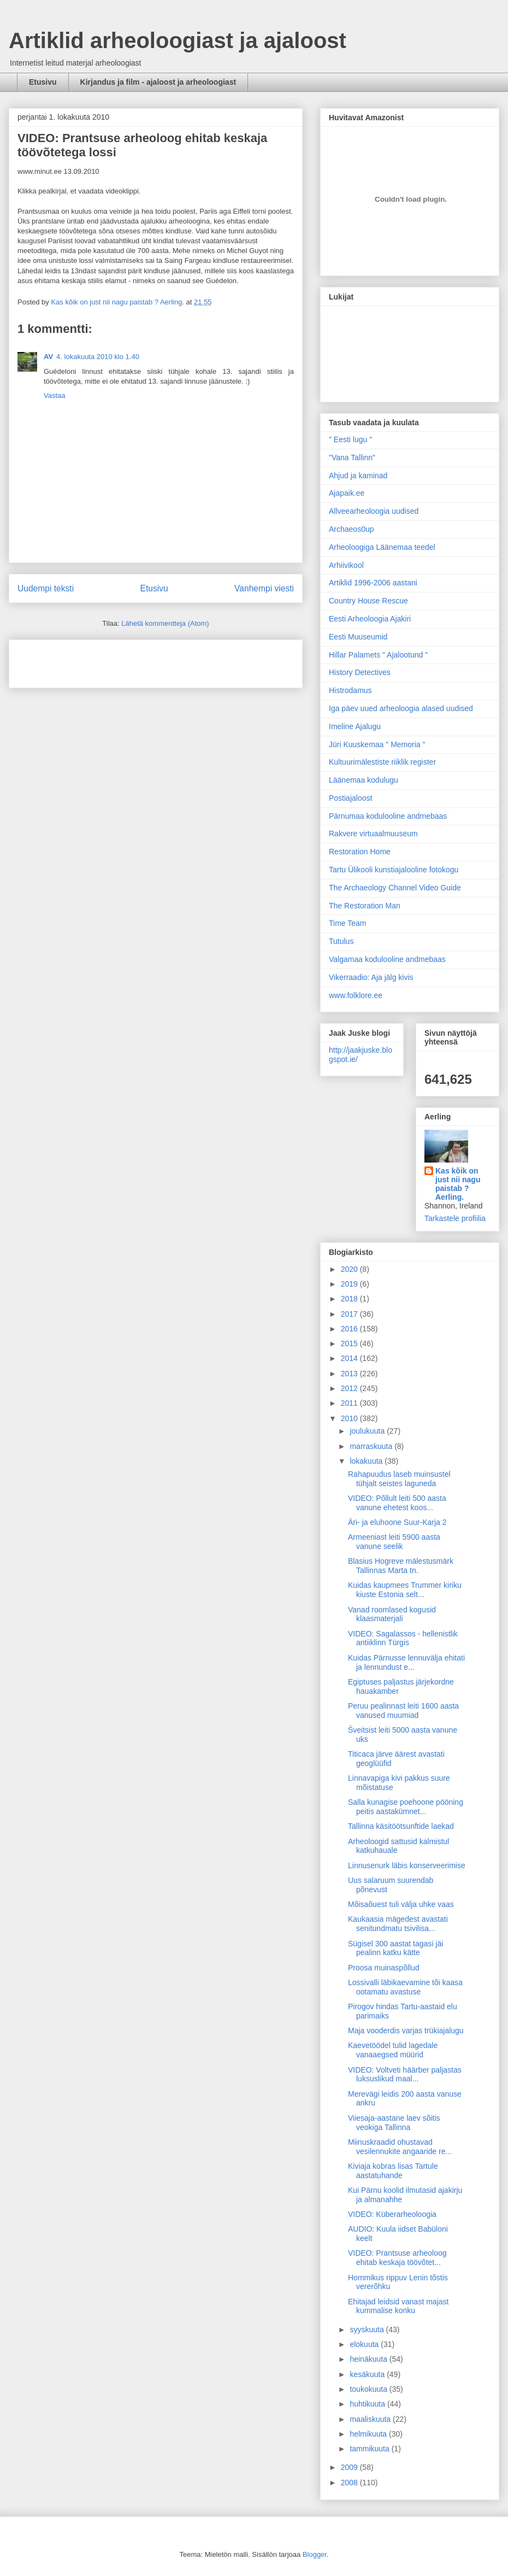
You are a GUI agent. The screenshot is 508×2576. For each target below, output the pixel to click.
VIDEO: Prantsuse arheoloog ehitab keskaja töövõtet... (397, 2258)
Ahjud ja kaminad (358, 475)
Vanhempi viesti (264, 588)
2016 (350, 1328)
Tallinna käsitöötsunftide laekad (401, 1826)
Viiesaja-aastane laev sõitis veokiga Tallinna (394, 2123)
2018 (350, 1298)
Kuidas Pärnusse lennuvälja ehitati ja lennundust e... (406, 1662)
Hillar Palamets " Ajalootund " (378, 654)
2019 (350, 1284)
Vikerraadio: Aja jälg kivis (371, 977)
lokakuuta (367, 1461)
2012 (350, 1388)
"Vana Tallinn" (352, 457)
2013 (350, 1373)
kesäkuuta (368, 2374)
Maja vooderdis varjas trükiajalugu (406, 2030)
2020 (350, 1269)
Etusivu (43, 82)
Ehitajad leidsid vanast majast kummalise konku (398, 2306)
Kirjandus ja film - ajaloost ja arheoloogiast (158, 82)
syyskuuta (368, 2329)
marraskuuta (372, 1446)
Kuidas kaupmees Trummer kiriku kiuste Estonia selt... (405, 1590)
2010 (350, 1418)
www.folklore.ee (355, 995)
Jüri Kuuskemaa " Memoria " (377, 744)
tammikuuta (370, 2448)
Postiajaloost (350, 798)
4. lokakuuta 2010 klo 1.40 (97, 357)
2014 (350, 1358)
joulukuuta (368, 1431)
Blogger (315, 2554)
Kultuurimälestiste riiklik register (382, 762)
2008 (350, 2482)
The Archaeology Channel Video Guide (395, 887)
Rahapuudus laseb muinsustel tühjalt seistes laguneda (399, 1479)
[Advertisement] (81, 660)
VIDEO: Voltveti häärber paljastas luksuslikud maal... (405, 2075)
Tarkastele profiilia (455, 1218)
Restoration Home (360, 851)
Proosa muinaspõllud (384, 1967)
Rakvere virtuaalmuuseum (373, 833)
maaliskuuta (371, 2419)
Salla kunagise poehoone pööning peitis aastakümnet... (405, 1807)
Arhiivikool (346, 565)
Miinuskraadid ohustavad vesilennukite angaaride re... (400, 2147)
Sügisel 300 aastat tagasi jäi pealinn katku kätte (395, 1948)
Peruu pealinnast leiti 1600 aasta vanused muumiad (403, 1710)
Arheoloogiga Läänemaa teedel (382, 547)
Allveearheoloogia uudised (373, 511)
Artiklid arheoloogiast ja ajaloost (177, 40)
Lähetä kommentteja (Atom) (165, 623)
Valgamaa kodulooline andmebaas (387, 959)
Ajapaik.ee (346, 493)
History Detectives (360, 672)
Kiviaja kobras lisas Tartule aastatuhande (393, 2171)
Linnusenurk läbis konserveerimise (406, 1865)
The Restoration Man (364, 905)
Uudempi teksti (45, 588)
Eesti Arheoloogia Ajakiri (370, 618)
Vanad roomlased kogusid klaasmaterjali (392, 1614)
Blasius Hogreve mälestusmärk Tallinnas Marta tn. (400, 1566)
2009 (350, 2467)
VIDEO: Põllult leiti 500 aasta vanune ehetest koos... (397, 1503)
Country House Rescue (368, 600)
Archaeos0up (351, 529)
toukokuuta (369, 2389)
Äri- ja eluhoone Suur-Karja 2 (397, 1522)
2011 (350, 1403)
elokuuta (365, 2344)
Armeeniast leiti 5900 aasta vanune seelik (394, 1542)
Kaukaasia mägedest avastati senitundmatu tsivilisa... (398, 1924)
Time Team (347, 923)
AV (48, 357)
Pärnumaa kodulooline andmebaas (388, 816)
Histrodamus (350, 690)
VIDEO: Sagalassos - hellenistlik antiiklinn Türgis (403, 1638)
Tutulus (341, 941)
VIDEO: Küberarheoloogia (392, 2214)
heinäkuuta (369, 2359)
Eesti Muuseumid (358, 636)
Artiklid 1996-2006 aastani (373, 582)
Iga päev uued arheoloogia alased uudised (401, 708)
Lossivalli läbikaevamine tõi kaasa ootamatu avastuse (405, 1987)
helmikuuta (369, 2434)
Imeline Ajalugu (355, 726)
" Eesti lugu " (350, 439)
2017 (350, 1314)
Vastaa (55, 395)
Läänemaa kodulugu (363, 780)
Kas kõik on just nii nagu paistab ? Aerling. (118, 302)
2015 (350, 1343)
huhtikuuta (368, 2403)
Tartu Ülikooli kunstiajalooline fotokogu (393, 869)
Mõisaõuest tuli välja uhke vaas (401, 1904)
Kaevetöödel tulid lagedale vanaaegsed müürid (393, 2050)
